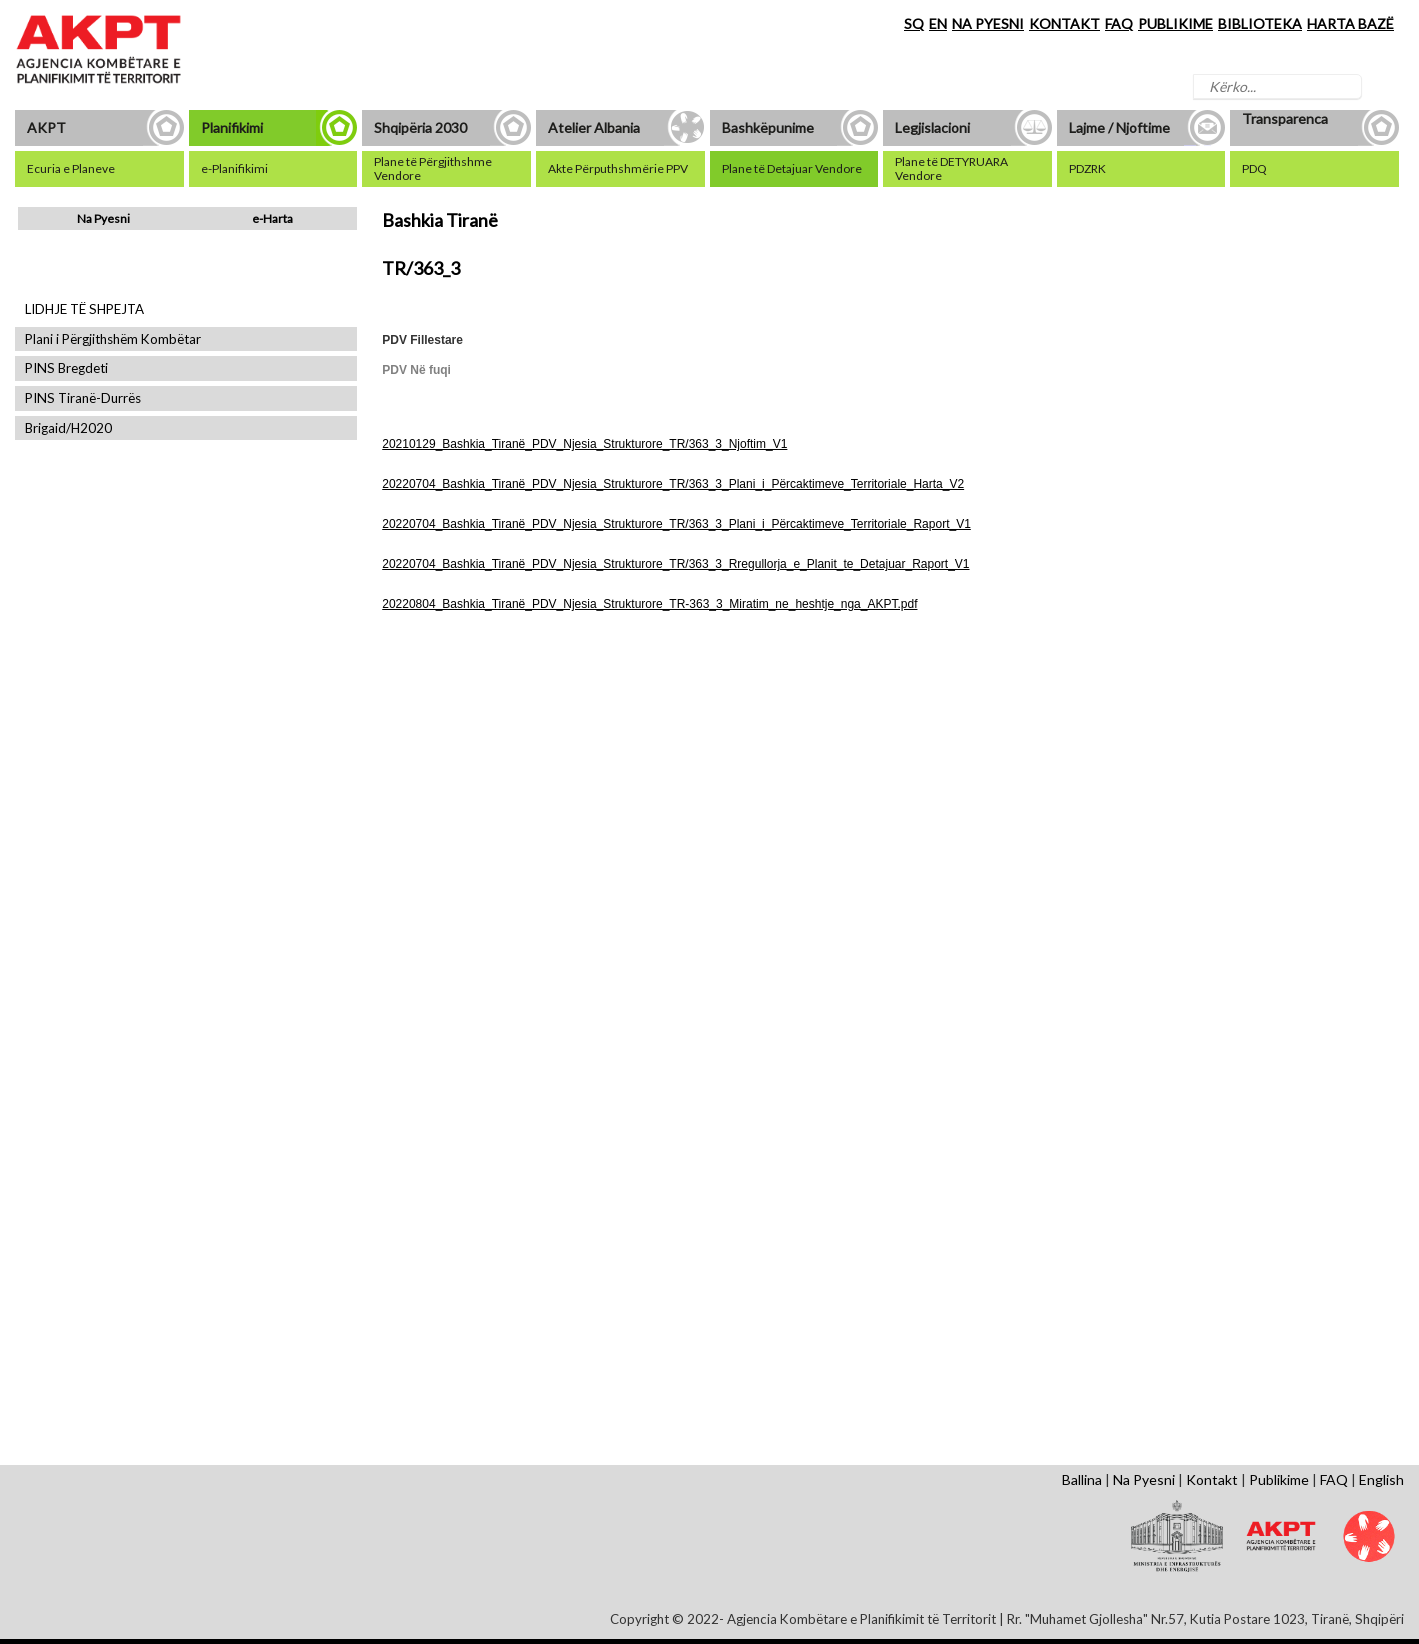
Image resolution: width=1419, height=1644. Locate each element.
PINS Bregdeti (66, 368)
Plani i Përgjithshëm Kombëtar (113, 339)
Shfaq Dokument (460, 800)
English (1381, 1479)
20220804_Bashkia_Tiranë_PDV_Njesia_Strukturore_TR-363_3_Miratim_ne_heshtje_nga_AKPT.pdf (649, 604)
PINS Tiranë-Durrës (83, 398)
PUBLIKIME (1175, 23)
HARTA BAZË (1350, 23)
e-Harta (272, 218)
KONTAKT (1064, 23)
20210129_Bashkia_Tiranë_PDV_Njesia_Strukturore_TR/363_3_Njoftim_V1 (584, 444)
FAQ (1119, 23)
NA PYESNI (988, 23)
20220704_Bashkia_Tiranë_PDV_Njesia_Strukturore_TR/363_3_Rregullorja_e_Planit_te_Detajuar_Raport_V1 (675, 564)
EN (938, 23)
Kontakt (1212, 1479)
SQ (914, 23)
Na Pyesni (103, 218)
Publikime (1279, 1479)
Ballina (1082, 1479)
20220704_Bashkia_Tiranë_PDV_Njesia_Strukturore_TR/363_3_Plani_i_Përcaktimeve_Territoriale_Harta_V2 (673, 484)
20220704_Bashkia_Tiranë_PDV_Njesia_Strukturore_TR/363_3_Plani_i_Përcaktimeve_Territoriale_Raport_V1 (676, 524)
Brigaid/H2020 (68, 428)
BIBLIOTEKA (1260, 23)
